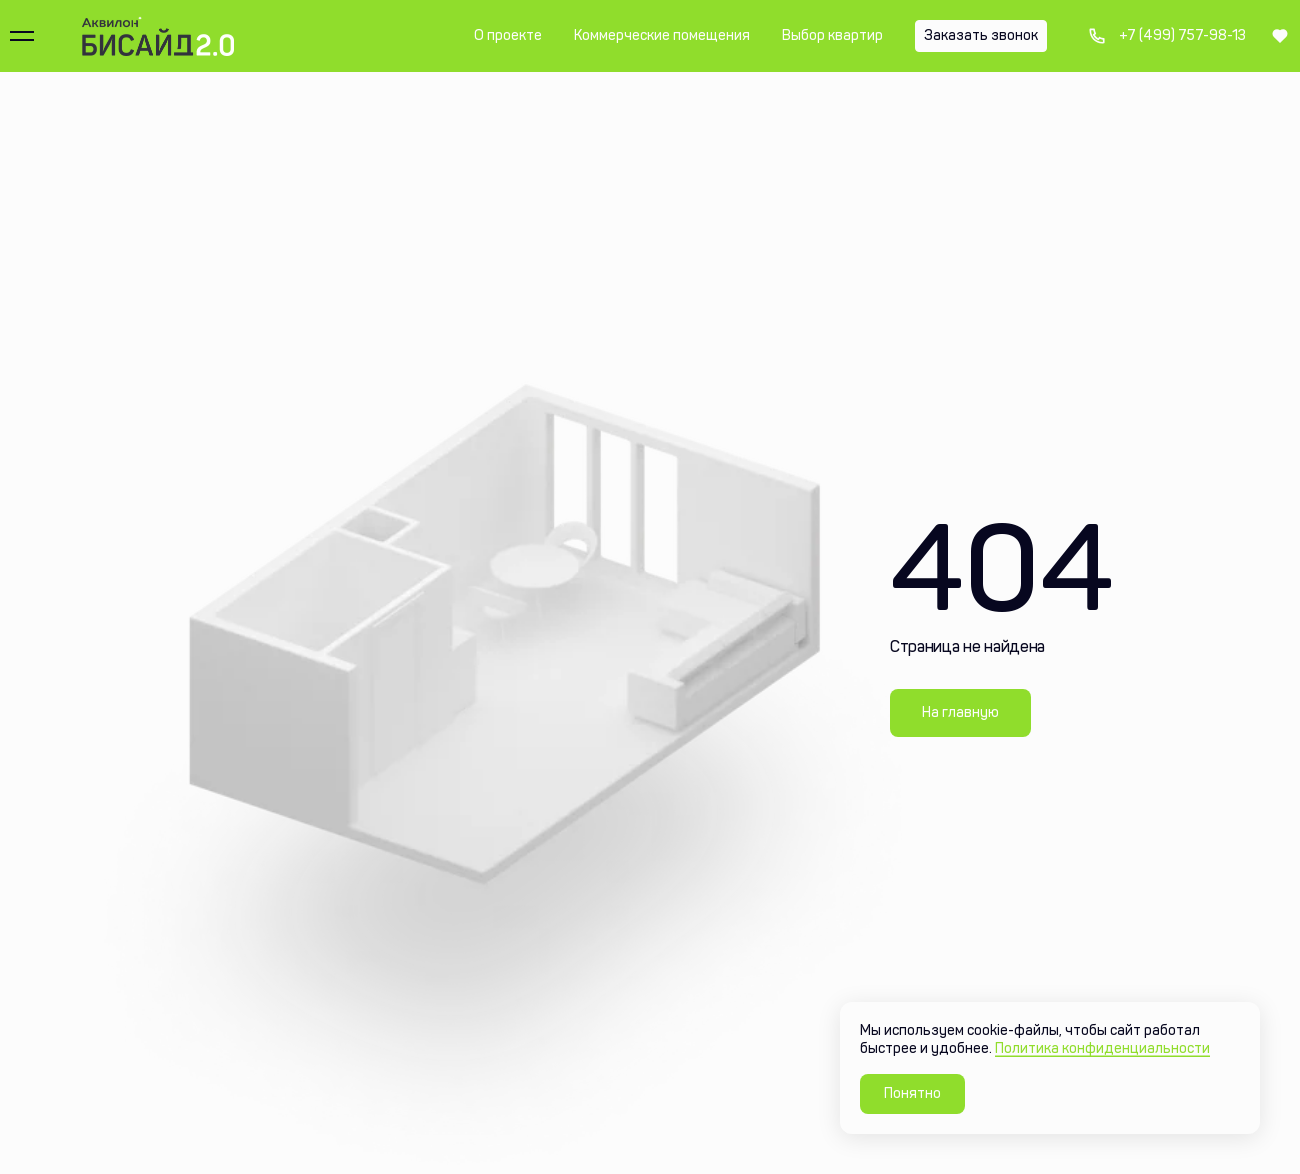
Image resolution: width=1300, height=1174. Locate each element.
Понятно (912, 1093)
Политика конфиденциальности (1102, 1048)
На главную (960, 712)
